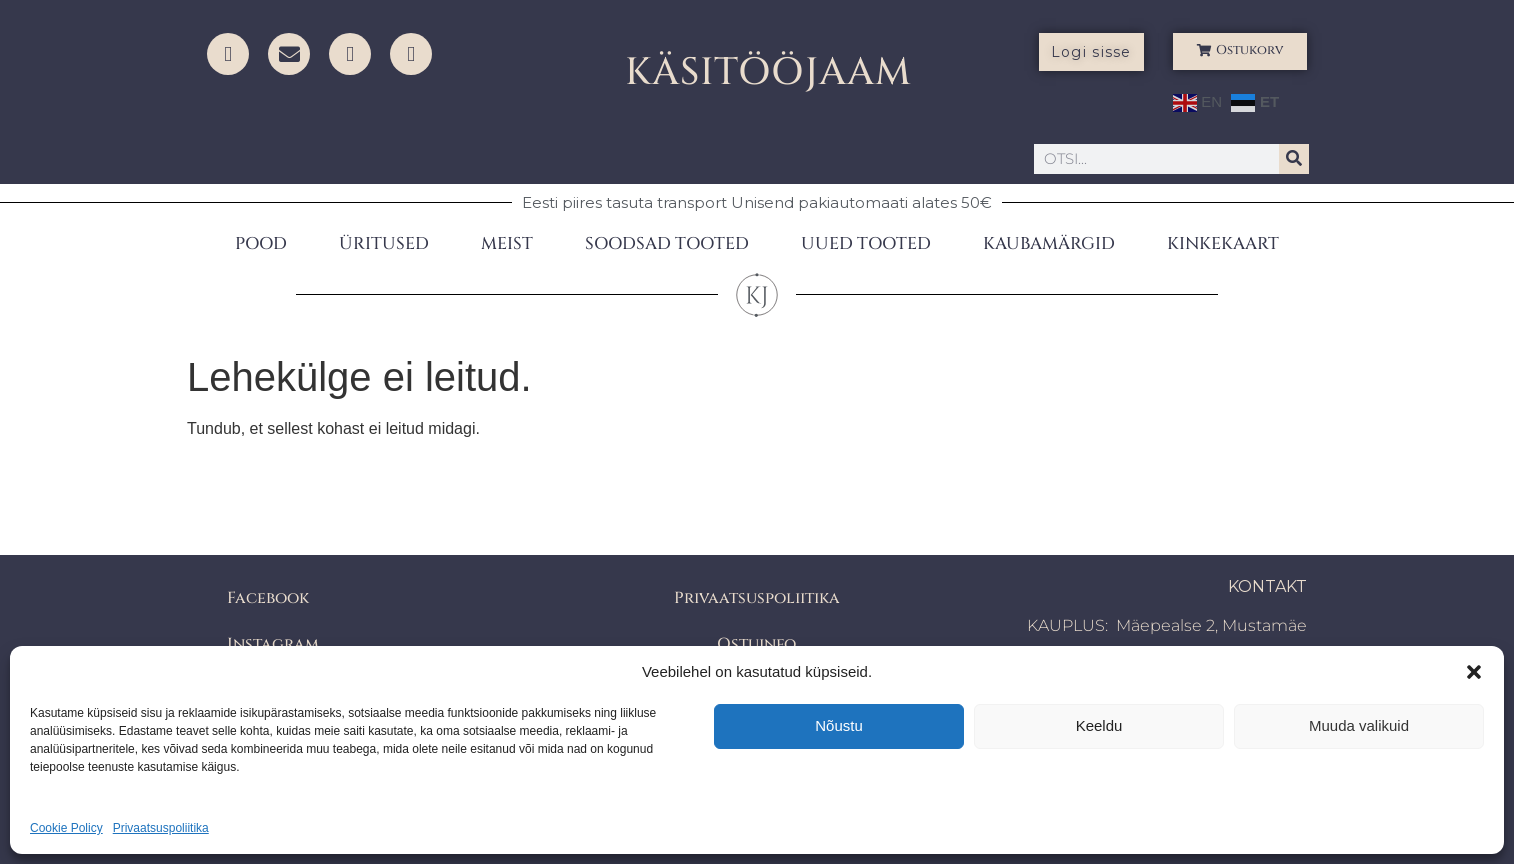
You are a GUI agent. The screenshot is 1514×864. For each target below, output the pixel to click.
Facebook (268, 598)
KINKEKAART (1223, 243)
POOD (261, 243)
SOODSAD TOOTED (667, 243)
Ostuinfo (756, 644)
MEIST (507, 243)
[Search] (1294, 159)
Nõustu (839, 725)
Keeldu (1099, 725)
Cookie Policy (66, 828)
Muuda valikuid (1359, 725)
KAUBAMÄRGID (1049, 243)
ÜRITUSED (384, 243)
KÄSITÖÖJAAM (768, 72)
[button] (1474, 672)
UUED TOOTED (866, 243)
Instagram (273, 644)
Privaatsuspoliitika (161, 828)
